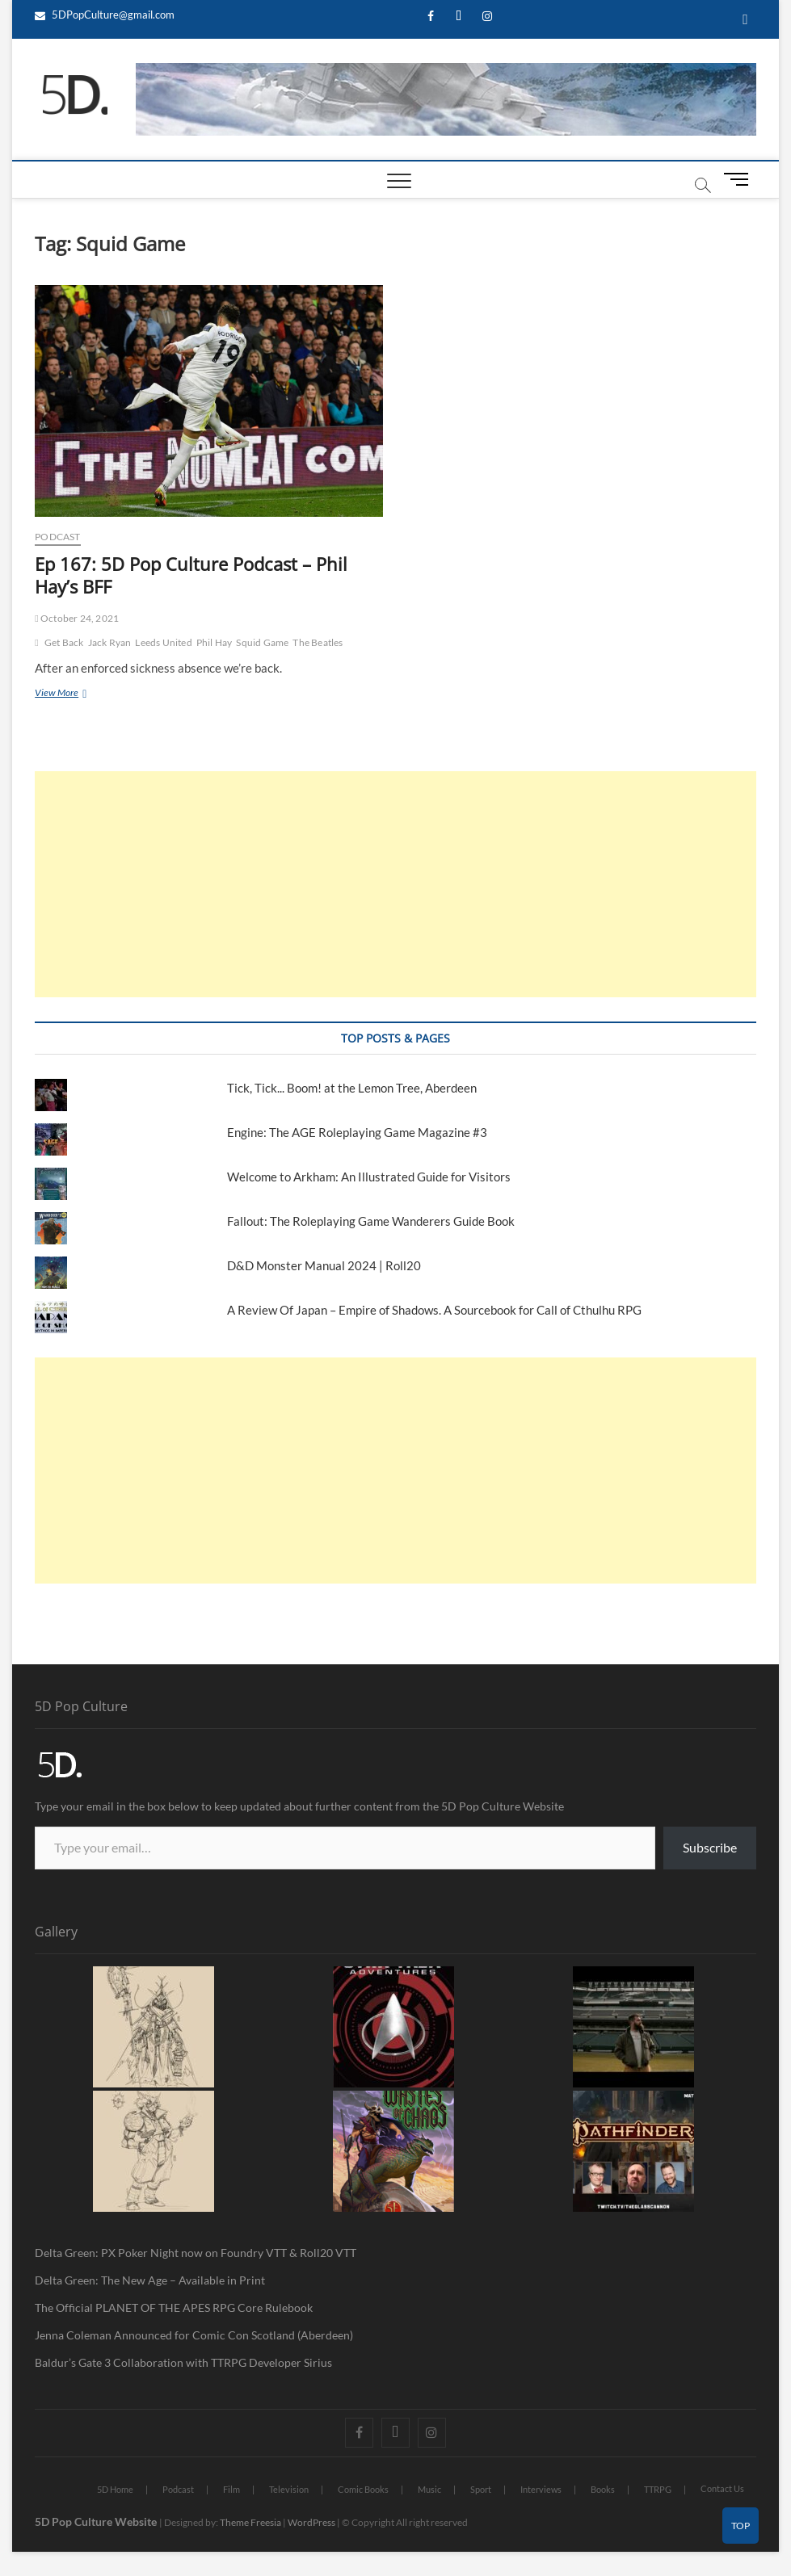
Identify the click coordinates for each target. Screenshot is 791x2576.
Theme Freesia (250, 2522)
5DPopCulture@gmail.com (105, 14)
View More (72, 692)
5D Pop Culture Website (97, 2521)
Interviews (541, 2489)
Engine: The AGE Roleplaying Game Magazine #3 (357, 1132)
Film (231, 2489)
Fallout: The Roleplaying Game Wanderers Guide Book (372, 1221)
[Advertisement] (395, 884)
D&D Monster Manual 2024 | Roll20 (324, 1265)
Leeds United (163, 642)
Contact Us (722, 2488)
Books (603, 2489)
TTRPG (657, 2489)
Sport (480, 2489)
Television (289, 2489)
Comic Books (363, 2489)
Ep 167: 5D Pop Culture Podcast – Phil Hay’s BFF (191, 575)
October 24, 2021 (77, 618)
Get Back (64, 642)
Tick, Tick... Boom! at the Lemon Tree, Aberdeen (352, 1087)
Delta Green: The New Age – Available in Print (150, 2280)
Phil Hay (214, 642)
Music (429, 2489)
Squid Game (262, 642)
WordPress (311, 2522)
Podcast (57, 537)
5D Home (115, 2489)
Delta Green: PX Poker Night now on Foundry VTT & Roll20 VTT (195, 2252)
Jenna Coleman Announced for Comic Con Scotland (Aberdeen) (194, 2335)
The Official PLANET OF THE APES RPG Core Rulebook (174, 2307)
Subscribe (710, 1847)
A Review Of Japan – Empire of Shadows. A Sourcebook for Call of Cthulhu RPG (434, 1310)
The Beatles (317, 642)
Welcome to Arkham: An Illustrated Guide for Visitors (369, 1176)
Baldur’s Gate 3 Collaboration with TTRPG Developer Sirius (183, 2362)
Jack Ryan (110, 642)
